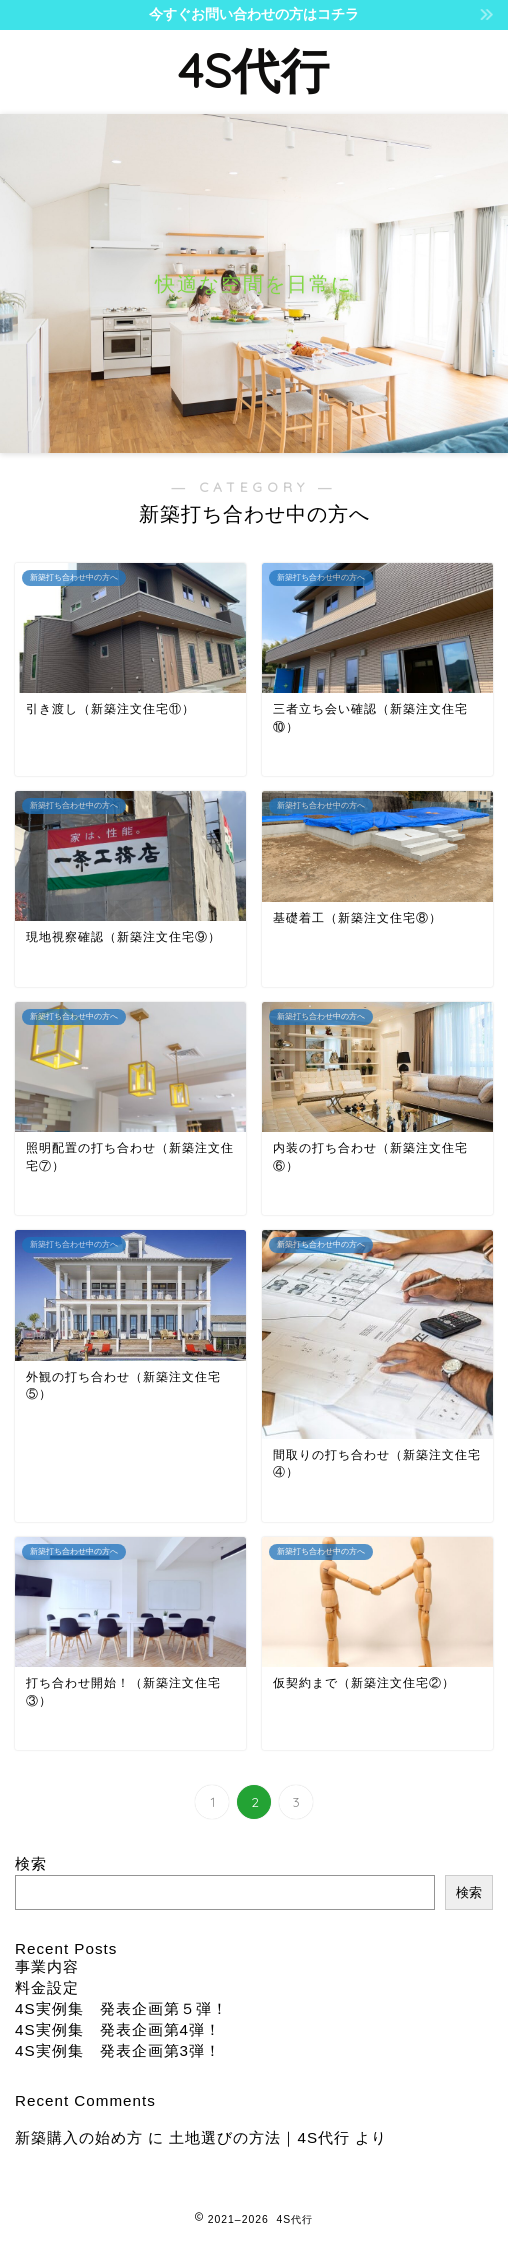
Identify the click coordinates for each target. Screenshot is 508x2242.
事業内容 (47, 1966)
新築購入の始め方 (79, 2137)
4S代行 (254, 70)
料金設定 (47, 1987)
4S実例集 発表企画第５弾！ (121, 2008)
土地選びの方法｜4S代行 (259, 2137)
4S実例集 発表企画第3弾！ (118, 2050)
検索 (31, 1863)
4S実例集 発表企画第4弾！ (118, 2029)
